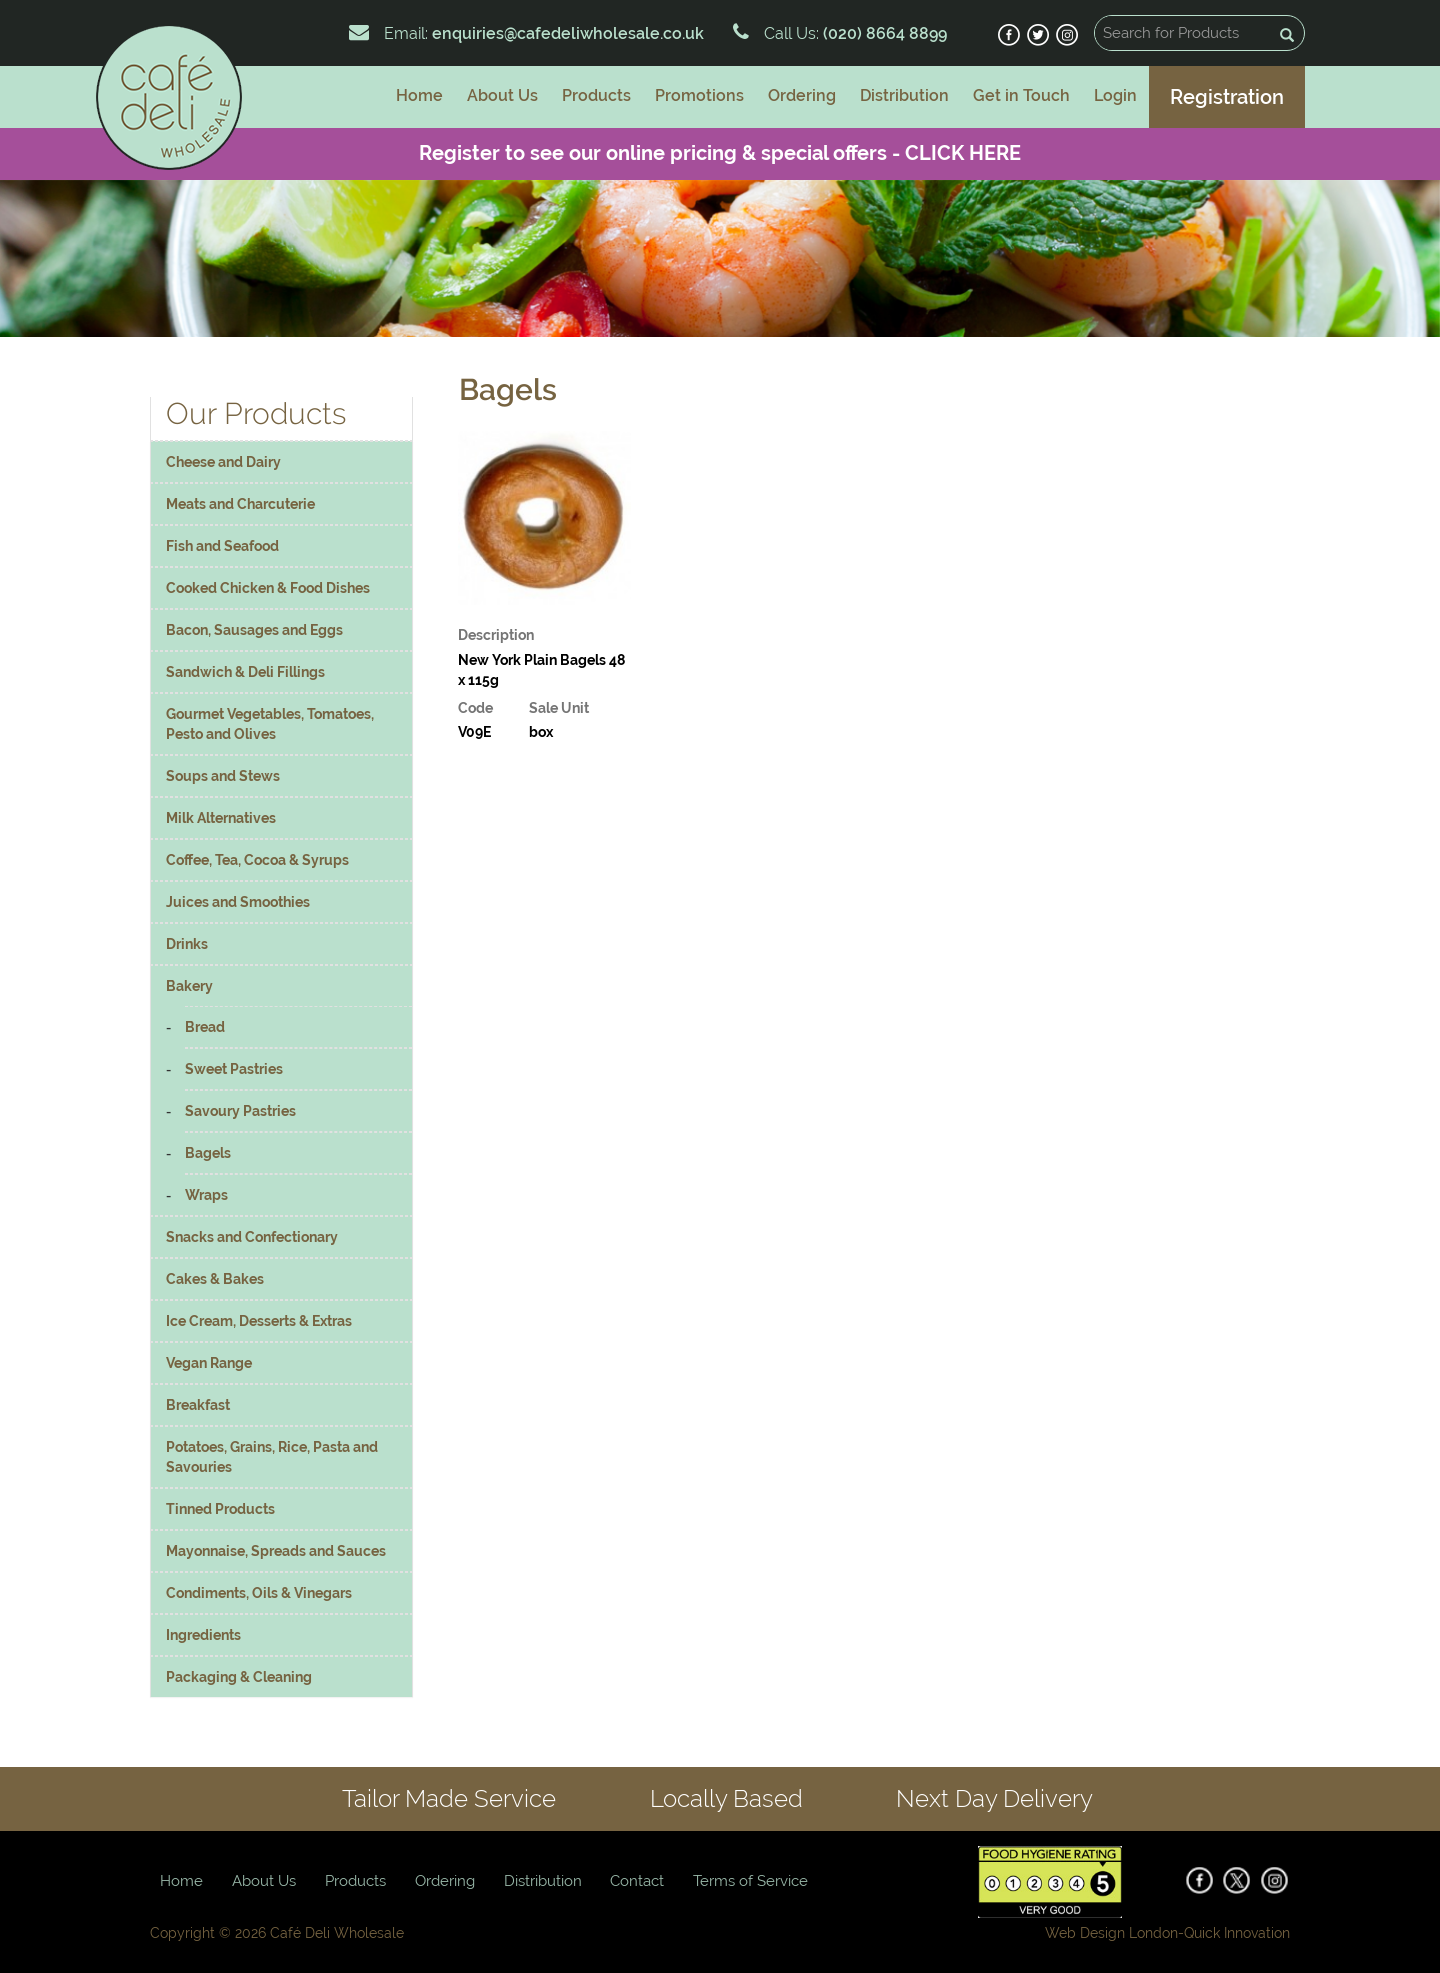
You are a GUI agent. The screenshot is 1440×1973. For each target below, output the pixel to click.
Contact (637, 1881)
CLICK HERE (963, 153)
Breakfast (198, 1405)
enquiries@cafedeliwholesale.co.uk (568, 33)
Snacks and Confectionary (252, 1237)
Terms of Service (750, 1881)
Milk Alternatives (221, 818)
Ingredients (203, 1635)
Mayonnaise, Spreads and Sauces (276, 1551)
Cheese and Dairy (223, 462)
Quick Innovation (1237, 1933)
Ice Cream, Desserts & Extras (259, 1321)
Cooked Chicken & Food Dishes (268, 588)
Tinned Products (220, 1509)
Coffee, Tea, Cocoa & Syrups (257, 860)
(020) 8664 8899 (883, 33)
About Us (502, 95)
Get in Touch (1021, 95)
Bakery (189, 986)
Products (596, 95)
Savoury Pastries (240, 1111)
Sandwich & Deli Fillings (245, 672)
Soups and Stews (223, 776)
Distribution (904, 95)
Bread (205, 1027)
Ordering (802, 95)
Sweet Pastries (234, 1069)
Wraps (206, 1195)
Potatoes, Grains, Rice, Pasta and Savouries (272, 1457)
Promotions (699, 95)
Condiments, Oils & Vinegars (259, 1593)
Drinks (187, 944)
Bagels (208, 1153)
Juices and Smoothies (238, 902)
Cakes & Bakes (215, 1279)
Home (419, 95)
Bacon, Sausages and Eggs (254, 630)
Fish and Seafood (222, 546)
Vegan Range (209, 1363)
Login (1115, 95)
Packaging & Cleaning (239, 1677)
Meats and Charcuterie (240, 504)
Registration (1227, 97)
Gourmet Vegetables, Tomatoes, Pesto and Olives (270, 724)
